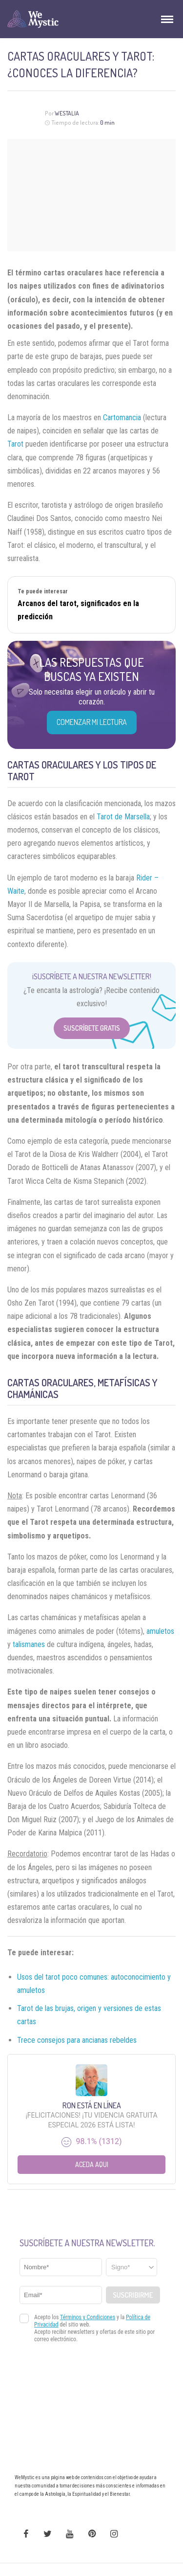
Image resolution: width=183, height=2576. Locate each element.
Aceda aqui (91, 2164)
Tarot (15, 444)
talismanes (29, 1644)
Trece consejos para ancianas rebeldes (77, 2040)
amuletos (160, 1631)
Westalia (67, 113)
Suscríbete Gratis (91, 1028)
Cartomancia (122, 417)
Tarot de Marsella (123, 816)
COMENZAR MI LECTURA (92, 722)
